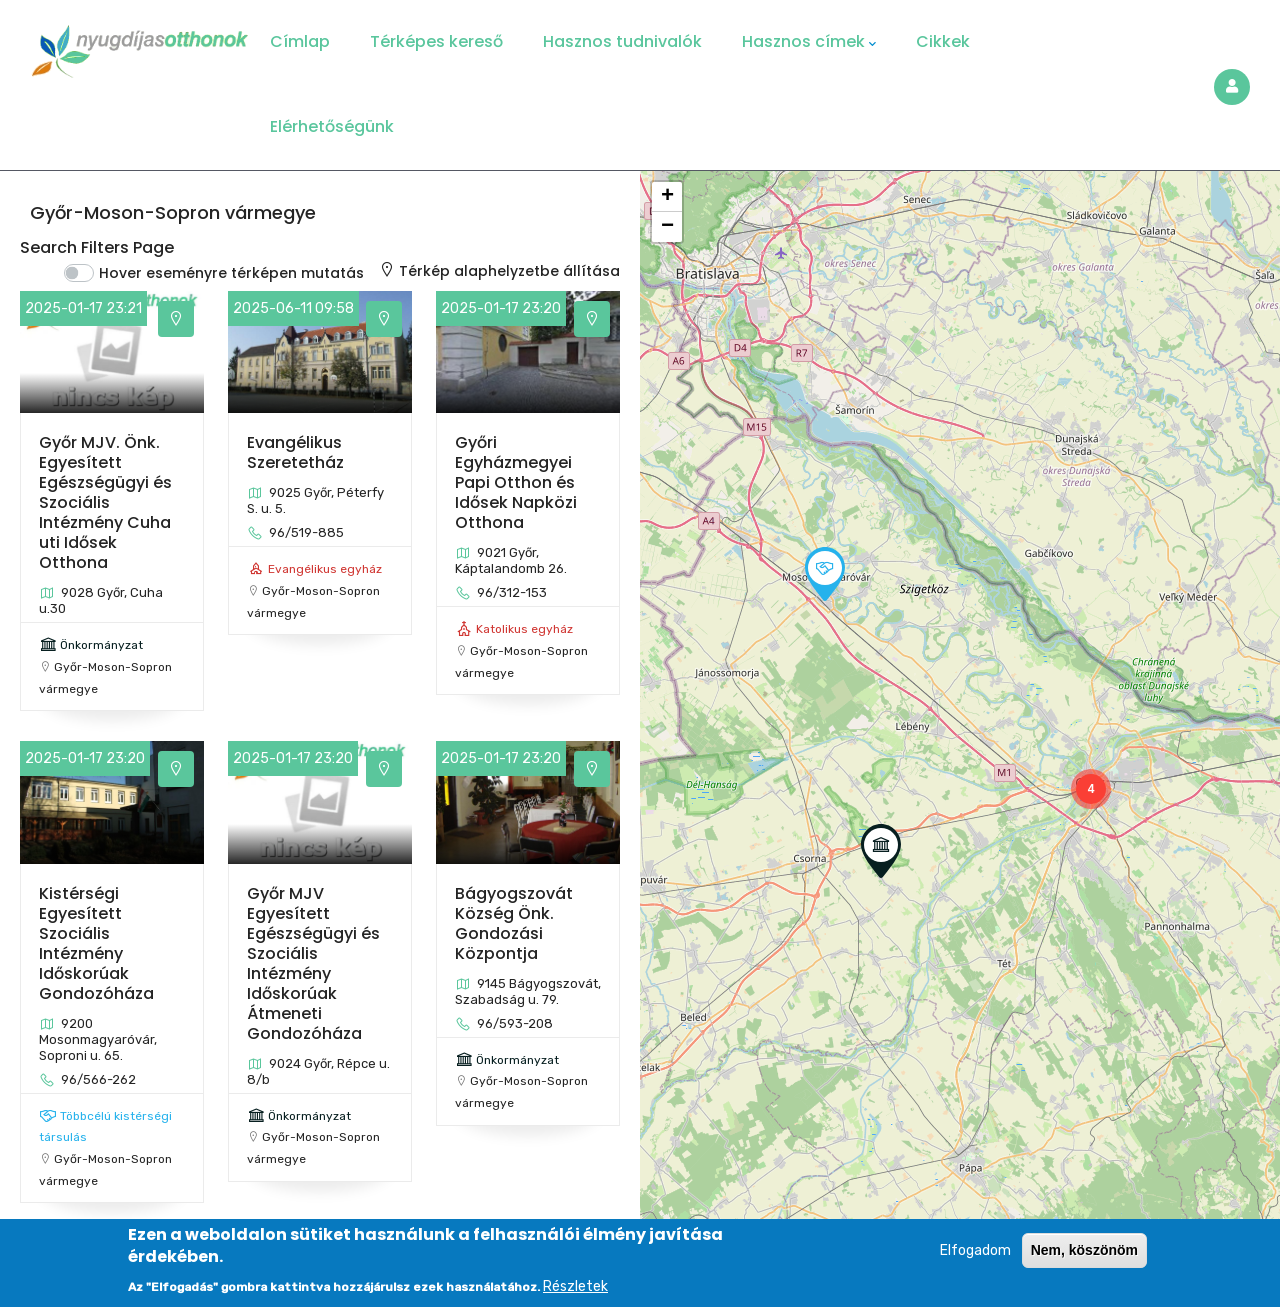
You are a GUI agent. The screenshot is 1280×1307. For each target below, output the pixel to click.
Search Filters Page (97, 247)
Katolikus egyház (524, 629)
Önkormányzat (101, 645)
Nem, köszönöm (1084, 1250)
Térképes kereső (436, 41)
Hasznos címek (809, 42)
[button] (1091, 789)
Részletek (575, 1286)
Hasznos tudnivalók (622, 41)
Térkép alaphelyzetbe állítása (499, 271)
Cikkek (943, 41)
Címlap (300, 41)
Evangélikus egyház (325, 569)
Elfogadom (975, 1250)
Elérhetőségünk (332, 126)
